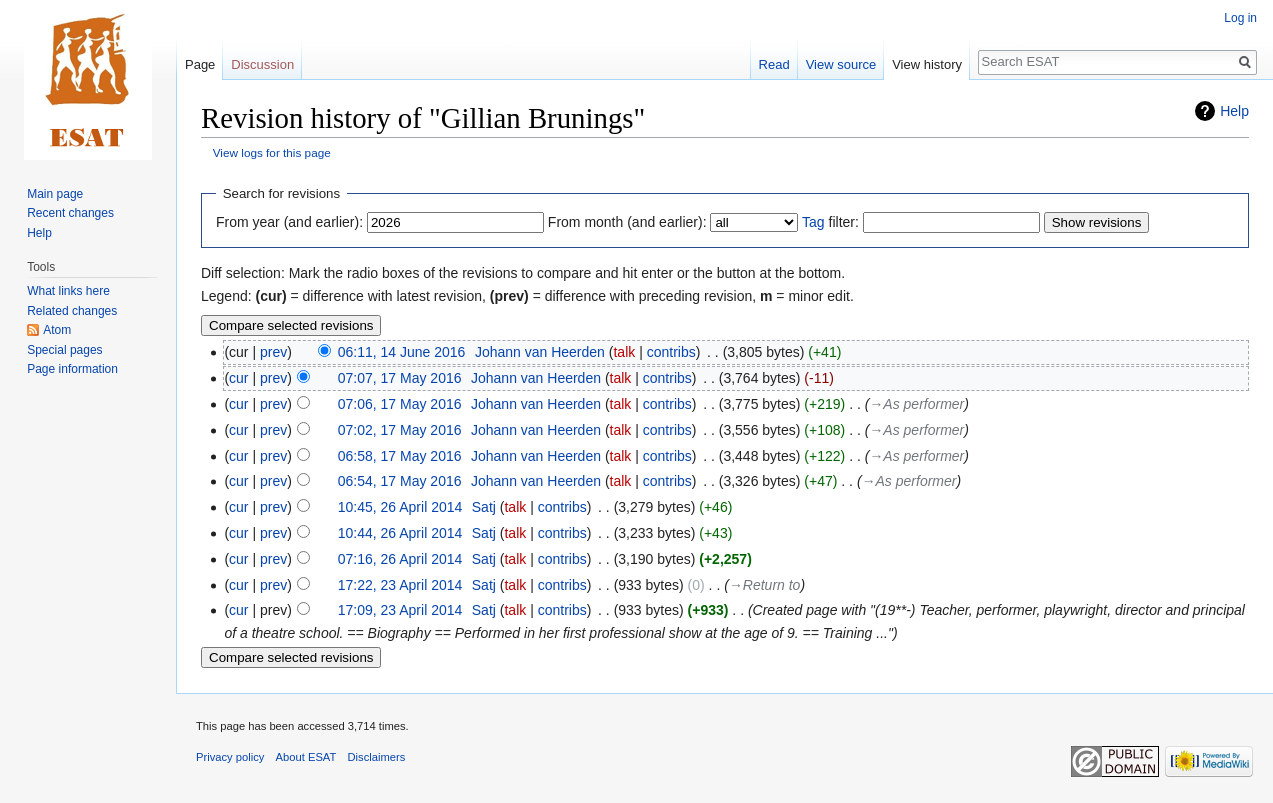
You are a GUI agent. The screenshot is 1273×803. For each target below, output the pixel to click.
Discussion (262, 64)
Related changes (72, 311)
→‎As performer (916, 404)
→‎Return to (765, 585)
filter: (830, 222)
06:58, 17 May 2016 (400, 456)
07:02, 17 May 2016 (400, 430)
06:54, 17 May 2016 (400, 481)
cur (238, 378)
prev (273, 352)
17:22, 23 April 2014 (400, 585)
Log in (1240, 18)
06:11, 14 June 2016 (402, 352)
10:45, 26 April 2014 (400, 507)
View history (927, 64)
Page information (72, 369)
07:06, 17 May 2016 (400, 404)
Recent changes (70, 213)
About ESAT (306, 757)
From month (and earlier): (627, 222)
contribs (671, 352)
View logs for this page (272, 152)
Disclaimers (377, 757)
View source (841, 64)
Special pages (64, 350)
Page (200, 64)
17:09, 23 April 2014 (400, 610)
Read (774, 64)
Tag (813, 222)
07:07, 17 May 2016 (400, 378)
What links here (68, 291)
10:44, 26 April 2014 (400, 533)
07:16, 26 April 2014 (400, 559)
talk (624, 352)
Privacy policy (230, 757)
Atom (57, 330)
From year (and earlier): (289, 222)
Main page (55, 194)
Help (1234, 111)
